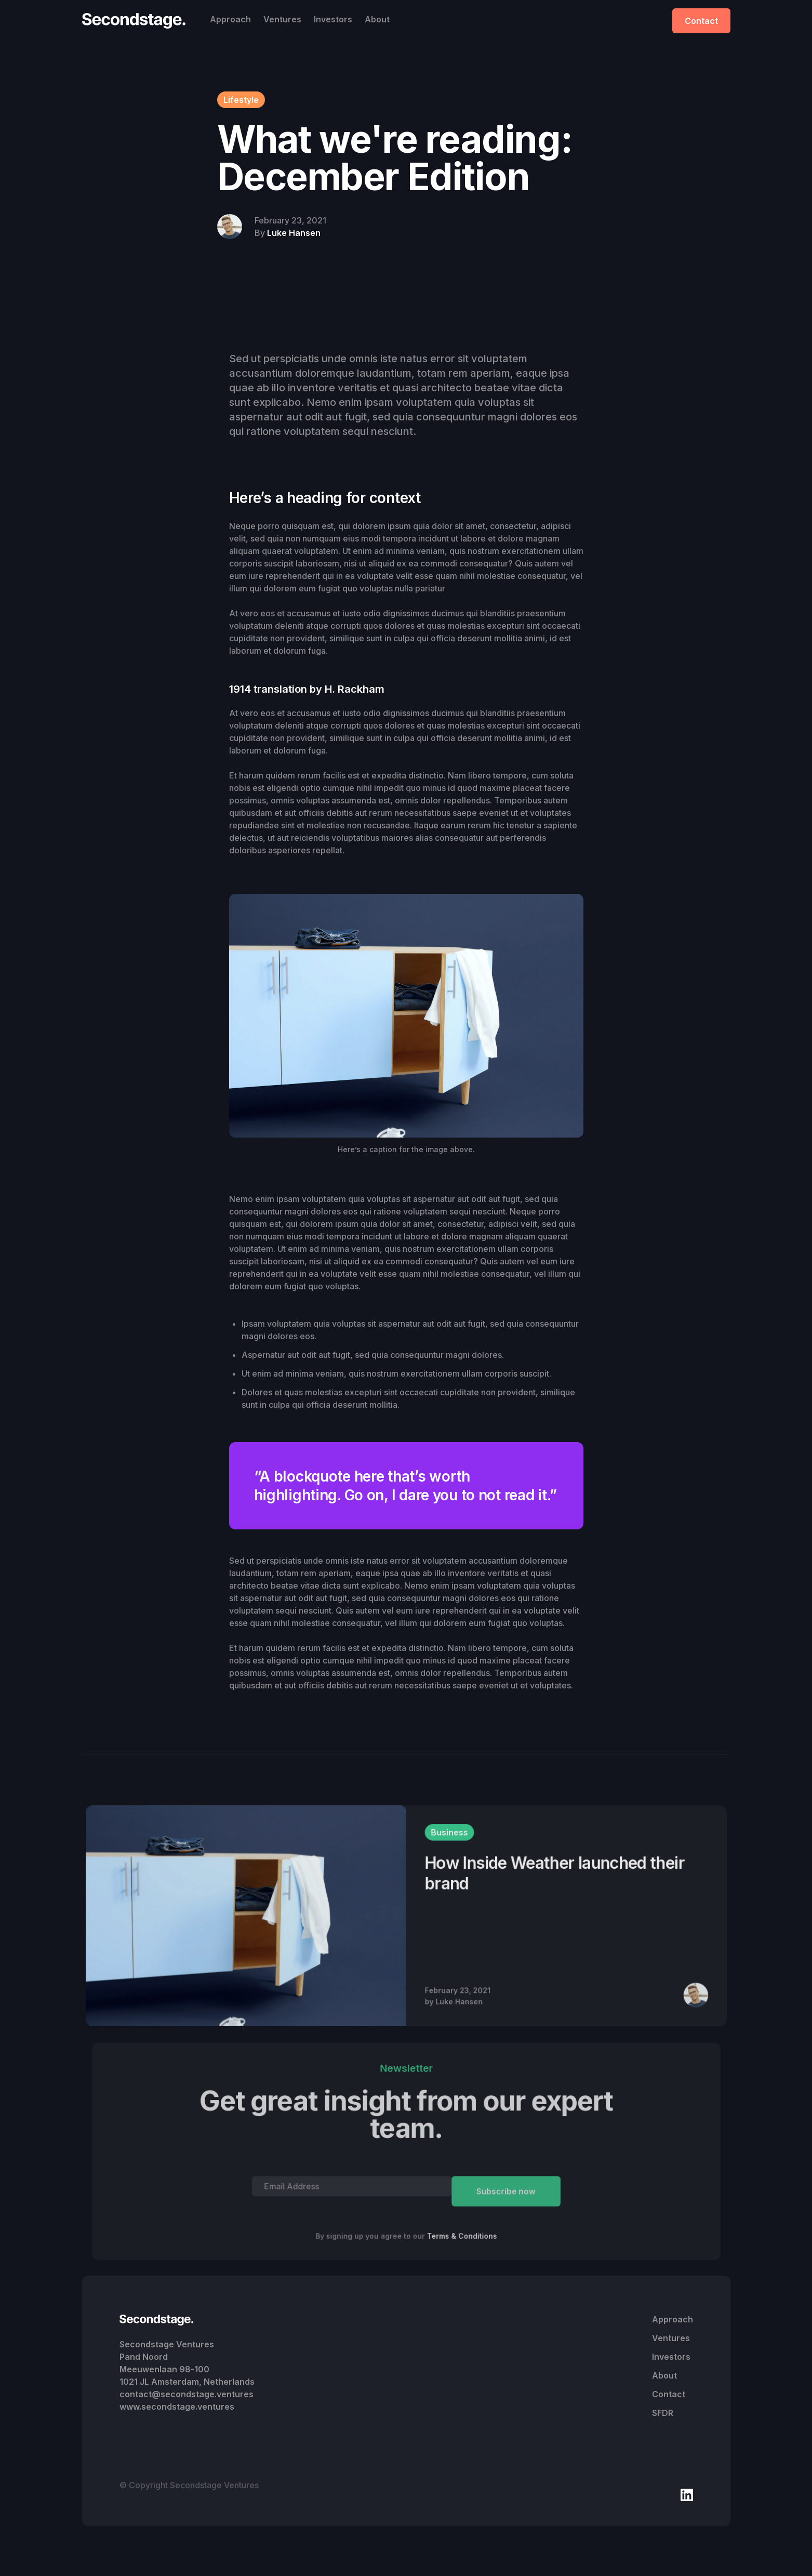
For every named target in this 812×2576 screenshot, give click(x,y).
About (377, 19)
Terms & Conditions (462, 2235)
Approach (230, 19)
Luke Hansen (294, 233)
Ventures (282, 19)
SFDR (662, 2413)
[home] (136, 21)
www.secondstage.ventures (176, 2406)
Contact (701, 21)
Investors (333, 19)
